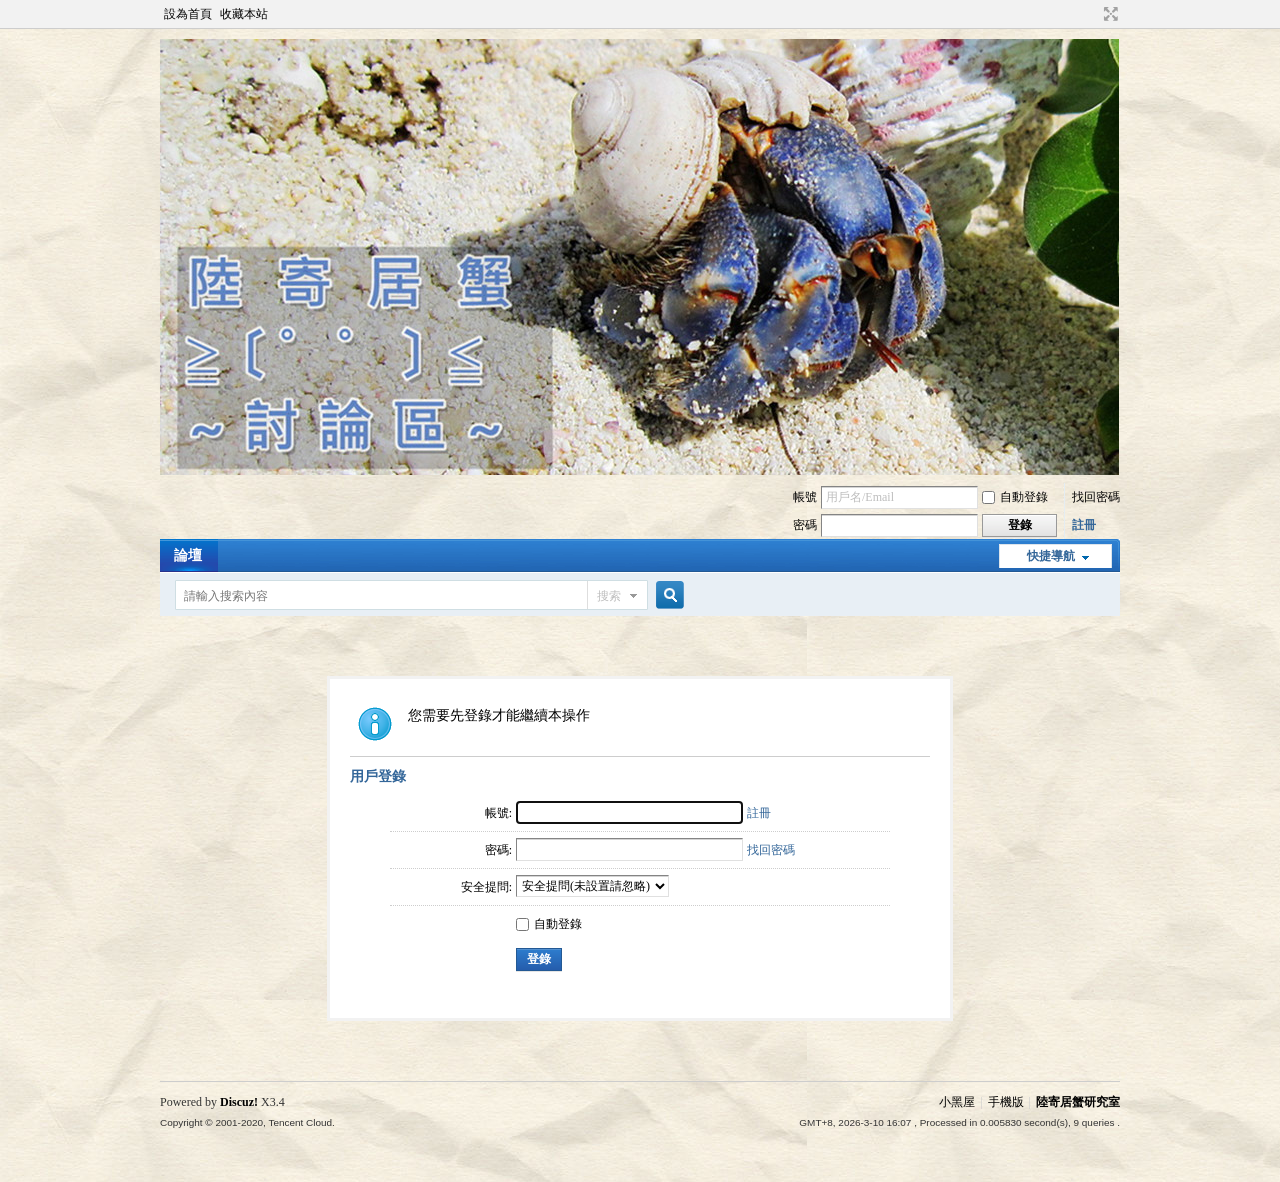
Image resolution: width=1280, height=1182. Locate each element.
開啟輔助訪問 (1092, 14)
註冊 (1084, 525)
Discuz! (239, 1102)
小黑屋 (957, 1102)
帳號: (498, 813)
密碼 (805, 525)
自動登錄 (1015, 497)
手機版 (1006, 1102)
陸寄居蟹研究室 (1078, 1102)
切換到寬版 (1108, 14)
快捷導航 (1051, 556)
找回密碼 (1096, 497)
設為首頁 (188, 14)
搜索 (609, 596)
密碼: (498, 850)
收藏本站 (244, 14)
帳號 (805, 497)
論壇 (188, 555)
